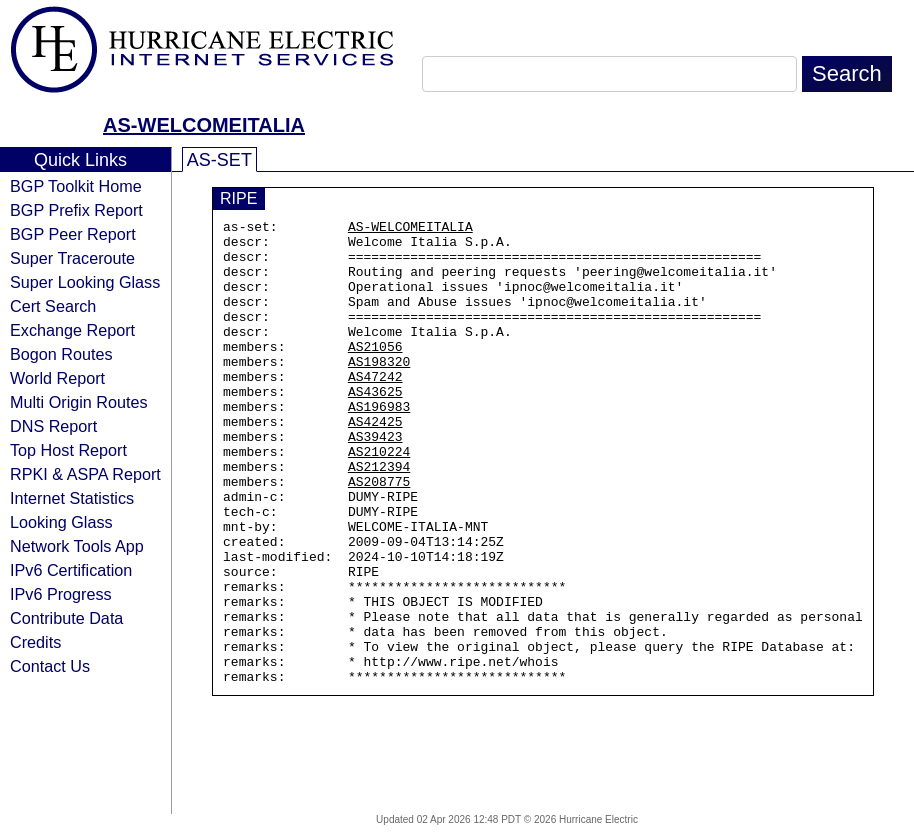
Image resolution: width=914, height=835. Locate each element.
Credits (35, 642)
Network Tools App (77, 546)
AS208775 (379, 535)
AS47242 (375, 409)
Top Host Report (68, 450)
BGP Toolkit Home (76, 186)
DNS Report (53, 426)
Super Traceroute (72, 258)
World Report (57, 378)
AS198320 (379, 391)
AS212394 (379, 517)
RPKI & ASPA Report (85, 474)
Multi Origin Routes (79, 402)
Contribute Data (66, 618)
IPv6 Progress (61, 594)
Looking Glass (61, 522)
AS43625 (375, 427)
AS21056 (375, 373)
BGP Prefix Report (76, 210)
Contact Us (50, 666)
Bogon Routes (61, 354)
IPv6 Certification (71, 570)
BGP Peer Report (73, 234)
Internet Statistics (72, 498)
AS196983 (379, 445)
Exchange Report (72, 330)
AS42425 (375, 463)
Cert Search (53, 306)
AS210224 (379, 499)
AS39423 (375, 481)
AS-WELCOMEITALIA (204, 125)
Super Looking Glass (85, 282)
